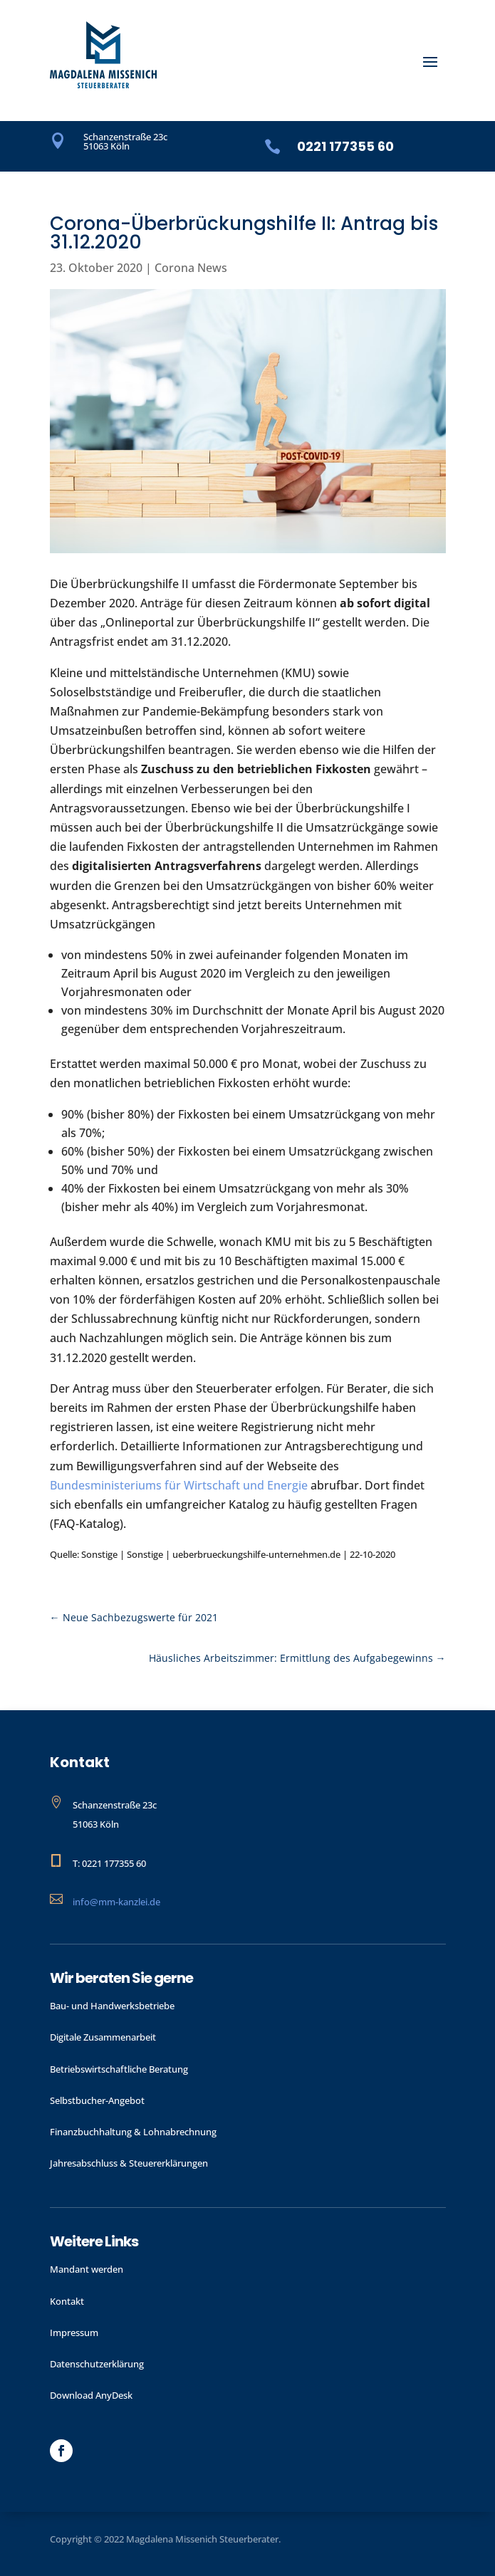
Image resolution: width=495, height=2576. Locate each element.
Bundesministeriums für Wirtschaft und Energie (179, 1485)
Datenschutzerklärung (97, 2363)
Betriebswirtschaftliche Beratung (119, 2069)
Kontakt (67, 2301)
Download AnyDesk (91, 2395)
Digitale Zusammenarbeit (103, 2037)
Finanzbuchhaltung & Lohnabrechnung (133, 2131)
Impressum (74, 2332)
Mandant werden (86, 2269)
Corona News (191, 268)
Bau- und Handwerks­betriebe (112, 2005)
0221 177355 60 (345, 146)
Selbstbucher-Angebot (97, 2100)
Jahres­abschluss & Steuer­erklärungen (129, 2163)
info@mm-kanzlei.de (116, 1901)
